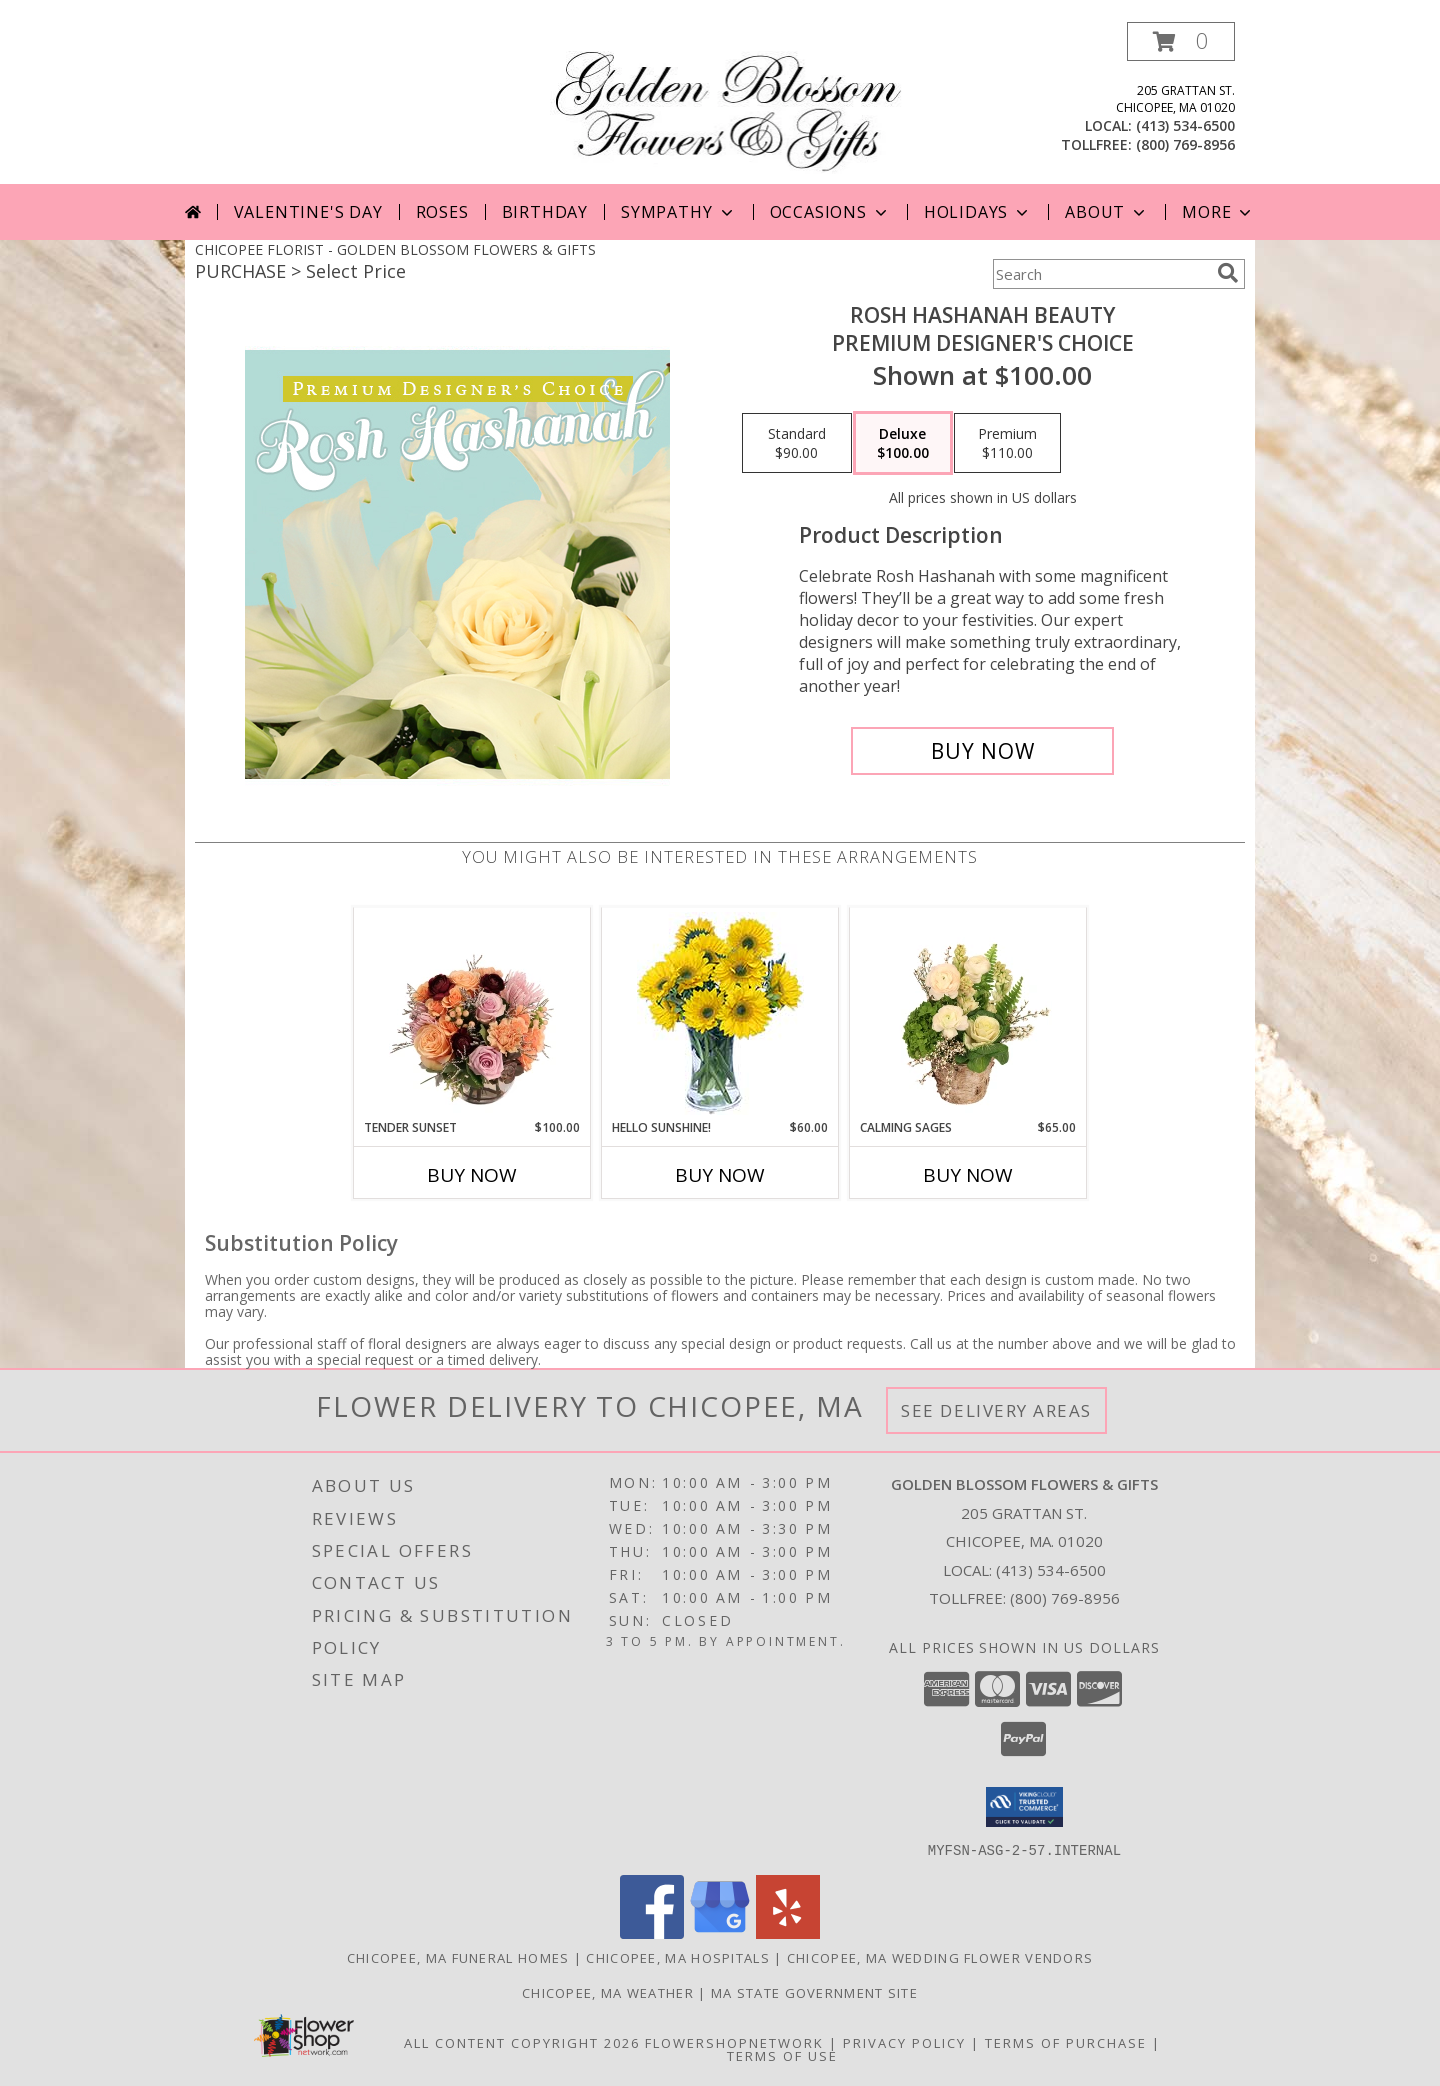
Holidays (978, 212)
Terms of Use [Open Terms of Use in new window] (782, 2055)
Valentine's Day (308, 212)
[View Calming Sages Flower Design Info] (968, 1014)
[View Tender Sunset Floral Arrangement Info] (472, 1014)
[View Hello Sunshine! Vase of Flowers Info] (720, 1013)
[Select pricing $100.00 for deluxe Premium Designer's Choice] (903, 443)
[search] (1228, 273)
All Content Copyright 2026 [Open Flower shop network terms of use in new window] (522, 2042)
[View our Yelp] (788, 1932)
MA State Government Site (814, 1992)
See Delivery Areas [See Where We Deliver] (996, 1410)
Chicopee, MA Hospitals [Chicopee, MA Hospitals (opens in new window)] (678, 1957)
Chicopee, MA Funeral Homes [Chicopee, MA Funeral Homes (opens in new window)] (458, 1957)
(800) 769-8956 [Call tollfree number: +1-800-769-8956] (1185, 144)
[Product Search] (1101, 274)
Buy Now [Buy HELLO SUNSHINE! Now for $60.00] (720, 1175)
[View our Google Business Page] (720, 1932)
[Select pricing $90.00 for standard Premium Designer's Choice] (797, 443)
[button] (1181, 41)
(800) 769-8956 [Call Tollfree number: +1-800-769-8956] (1065, 1598)
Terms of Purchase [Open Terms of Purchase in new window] (1066, 2042)
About (1107, 212)
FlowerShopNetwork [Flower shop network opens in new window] (734, 2042)
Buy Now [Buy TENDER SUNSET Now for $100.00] (472, 1175)
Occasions (830, 212)
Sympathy (678, 212)
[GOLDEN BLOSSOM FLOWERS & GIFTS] (727, 102)
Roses (442, 212)
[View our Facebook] (652, 1932)
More (1218, 212)
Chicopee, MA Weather (608, 1992)
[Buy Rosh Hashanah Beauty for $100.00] (982, 751)
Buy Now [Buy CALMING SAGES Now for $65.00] (968, 1175)
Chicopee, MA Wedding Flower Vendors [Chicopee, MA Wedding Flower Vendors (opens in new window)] (940, 1957)
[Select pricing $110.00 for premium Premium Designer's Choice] (1007, 443)
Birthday (545, 212)
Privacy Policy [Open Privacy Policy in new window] (904, 2042)
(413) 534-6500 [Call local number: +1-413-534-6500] (1185, 125)
